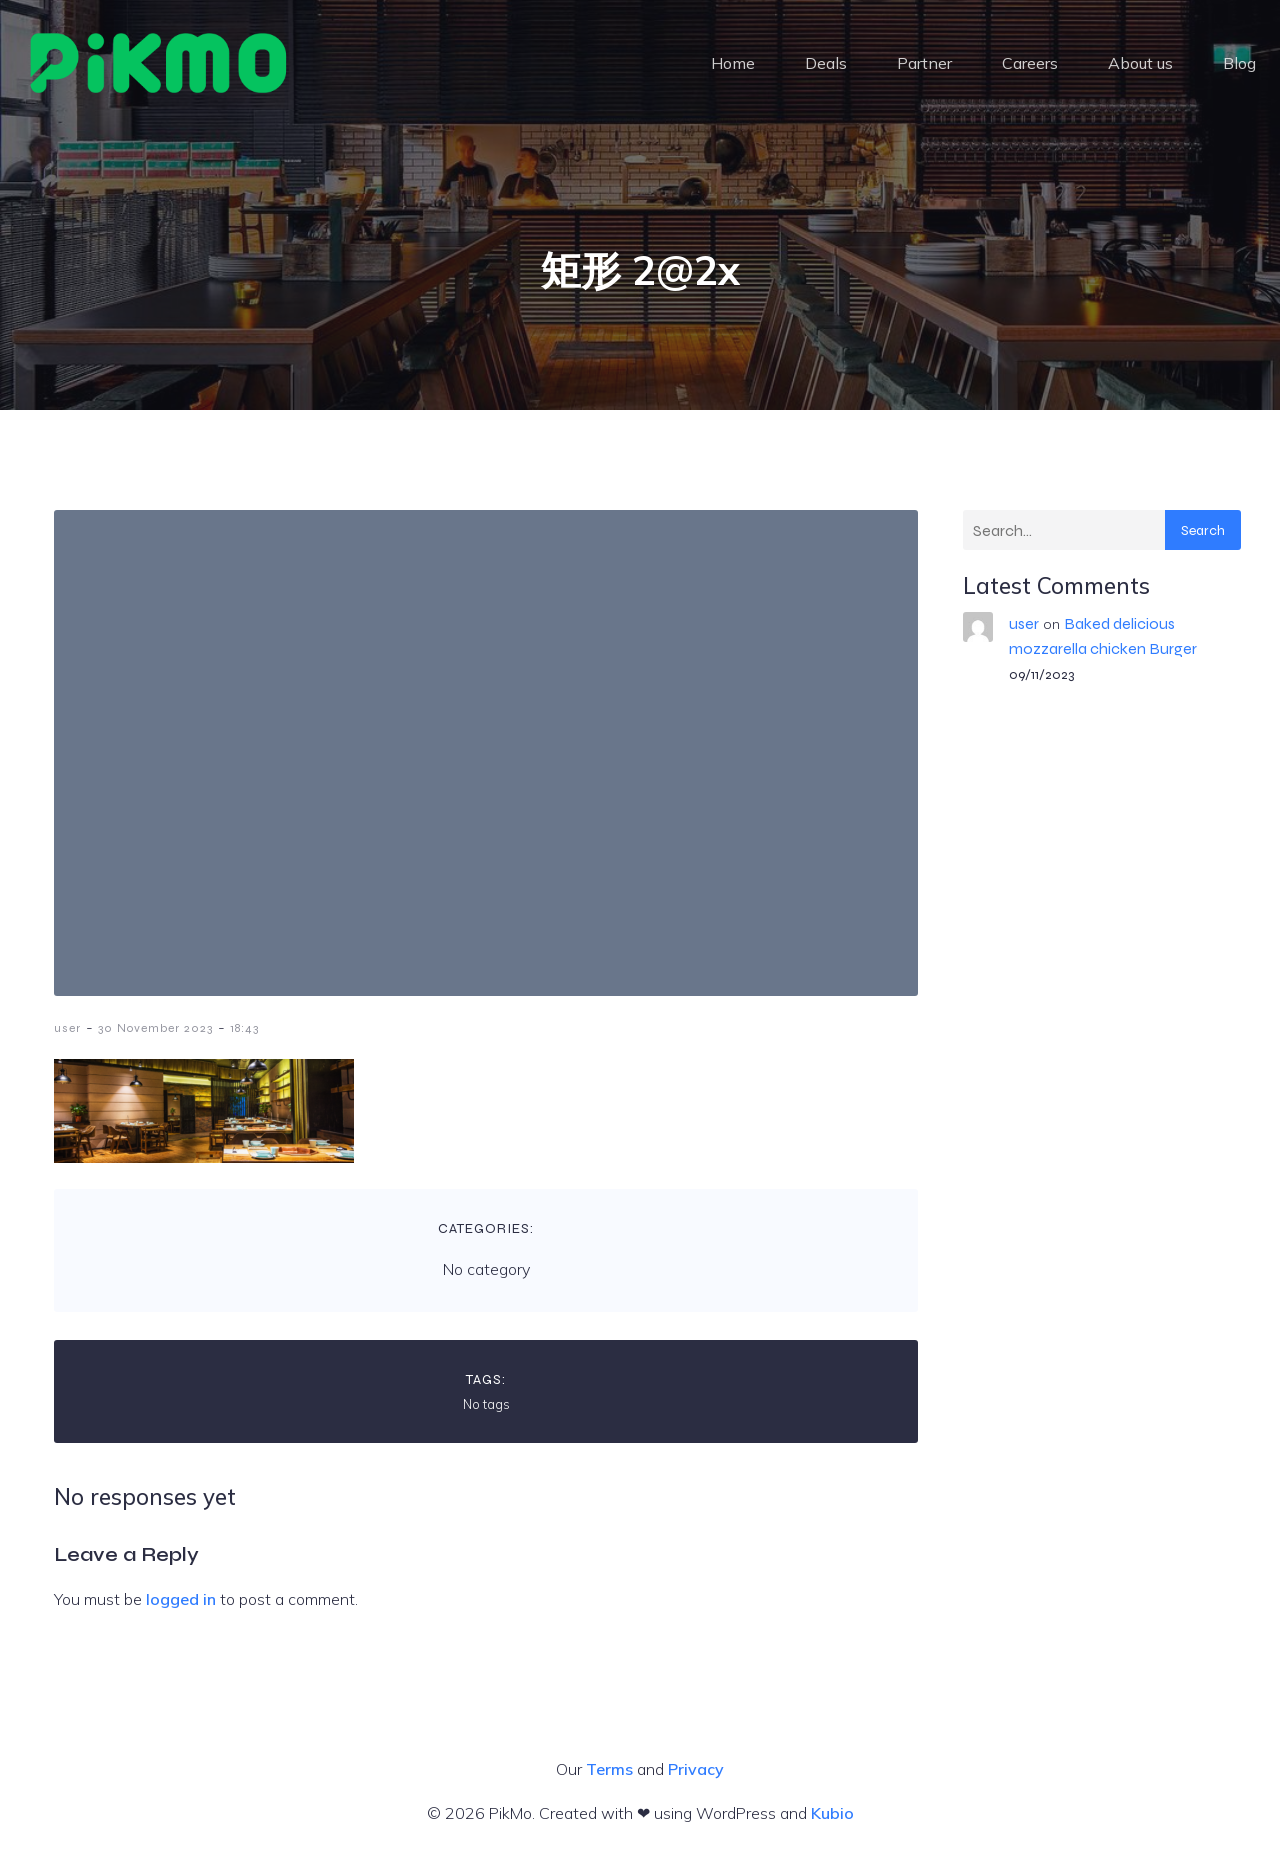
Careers (1030, 65)
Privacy (696, 1769)
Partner (924, 65)
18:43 (244, 1028)
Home (733, 65)
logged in (181, 1599)
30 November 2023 (155, 1028)
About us (1140, 65)
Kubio (832, 1813)
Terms (609, 1769)
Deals (826, 65)
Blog (1239, 65)
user (67, 1028)
